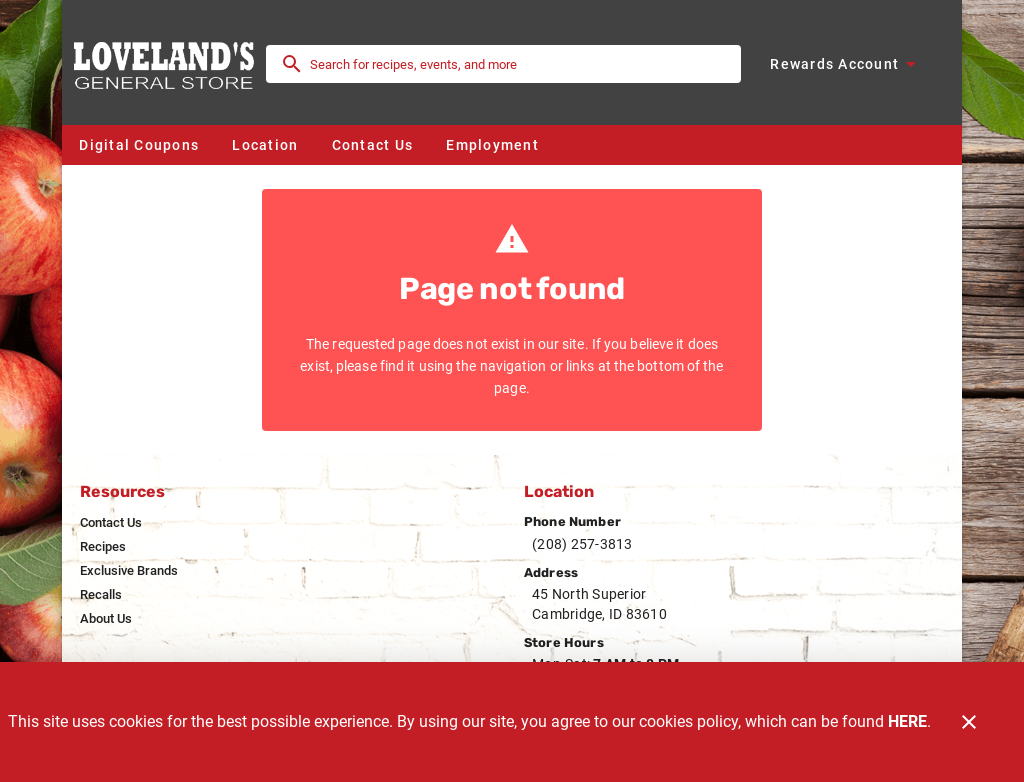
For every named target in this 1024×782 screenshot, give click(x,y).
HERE (907, 721)
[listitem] (111, 523)
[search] (517, 64)
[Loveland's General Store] (170, 63)
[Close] (969, 722)
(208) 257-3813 (582, 544)
